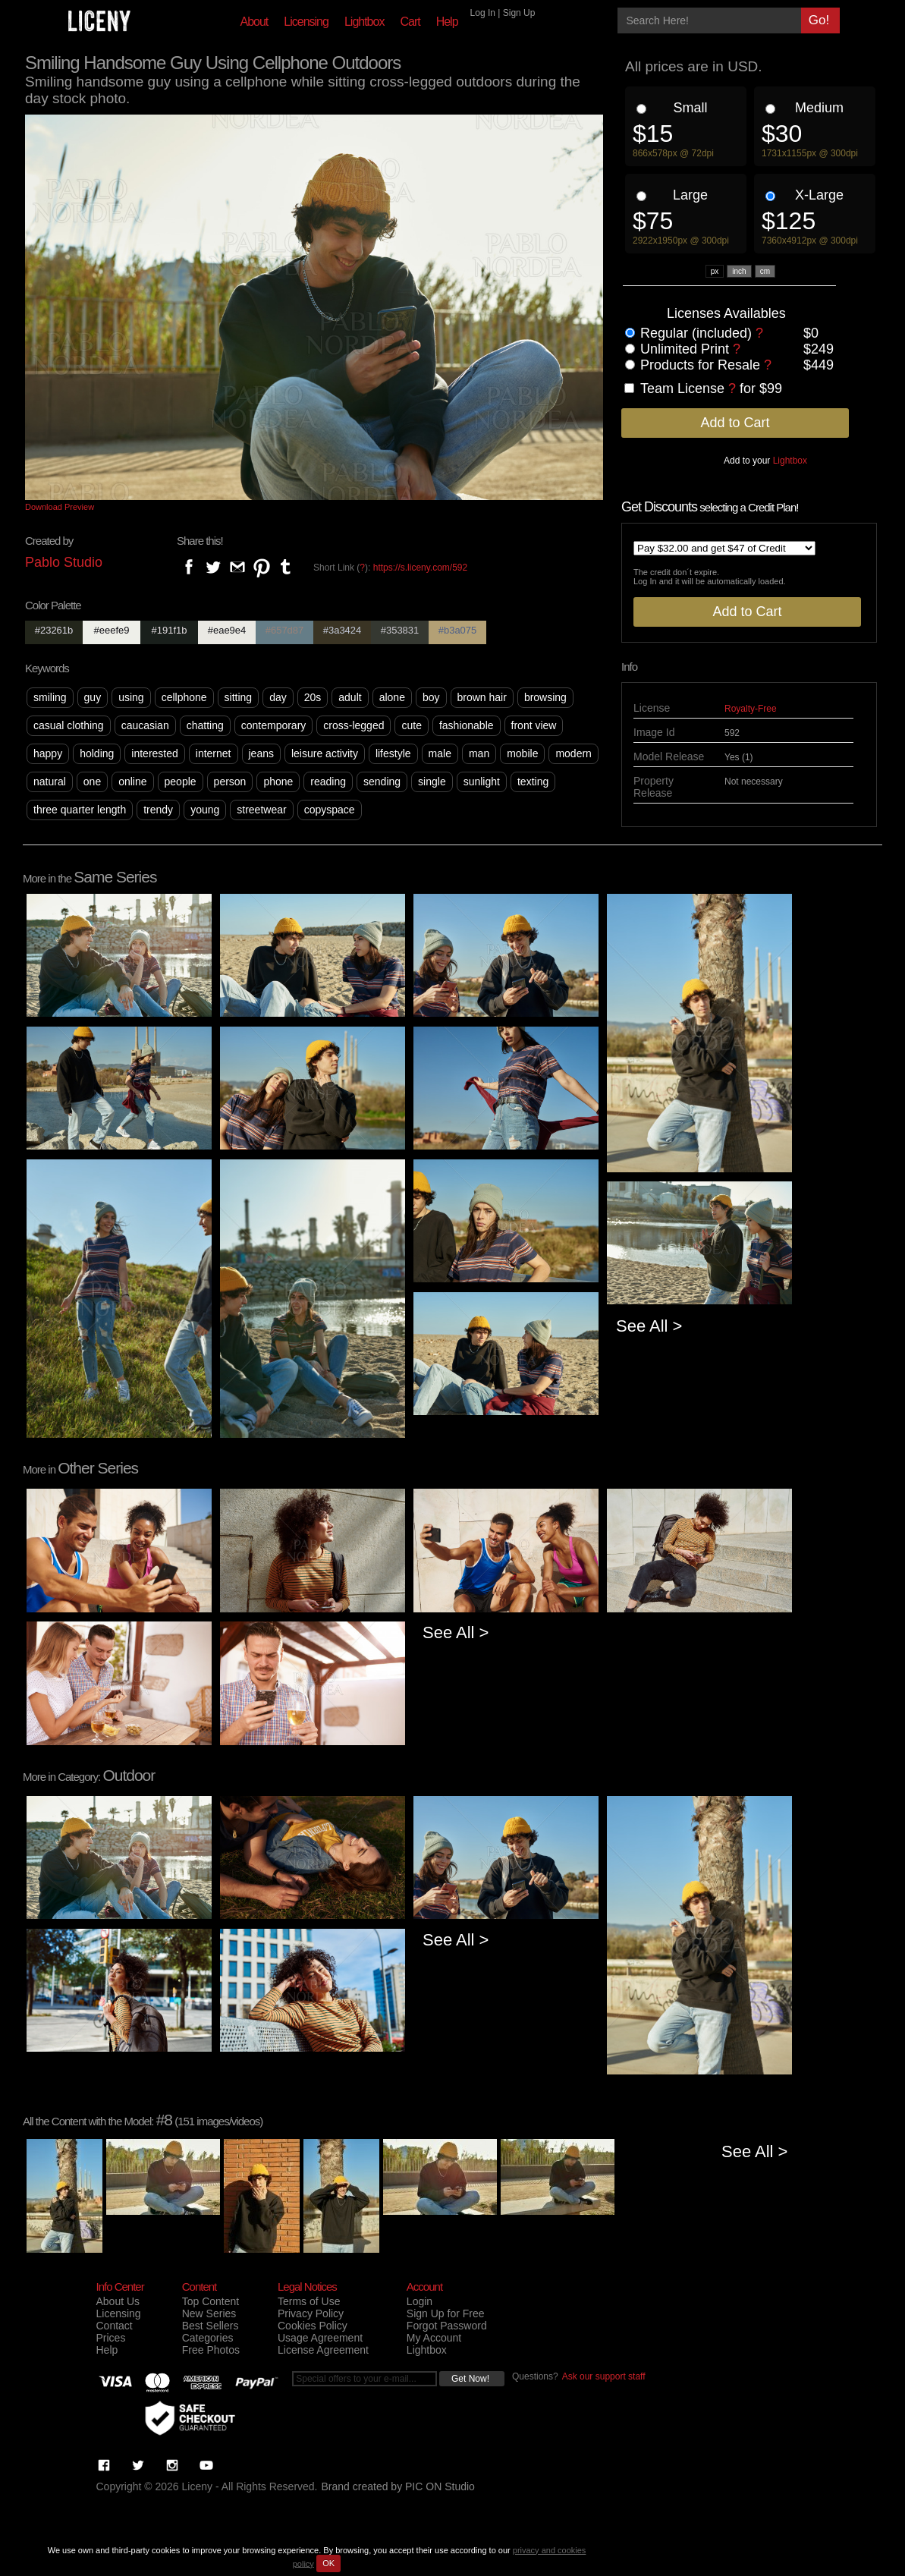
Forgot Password (447, 2326)
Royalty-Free (750, 708)
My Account (434, 2338)
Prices (111, 2338)
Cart (410, 21)
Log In (482, 13)
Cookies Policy (312, 2326)
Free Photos (211, 2350)
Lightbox (364, 21)
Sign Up (519, 13)
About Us (118, 2301)
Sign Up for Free (446, 2313)
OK (328, 2563)
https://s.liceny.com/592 (420, 567)
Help (447, 21)
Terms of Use (309, 2301)
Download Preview (59, 506)
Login (419, 2301)
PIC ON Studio (440, 2486)
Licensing (306, 21)
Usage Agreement (320, 2338)
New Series (209, 2313)
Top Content (211, 2301)
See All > (649, 1325)
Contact (114, 2326)
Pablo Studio (63, 562)
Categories (208, 2338)
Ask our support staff (604, 2376)
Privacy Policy (311, 2313)
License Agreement (323, 2350)
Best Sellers (210, 2326)
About (254, 21)
